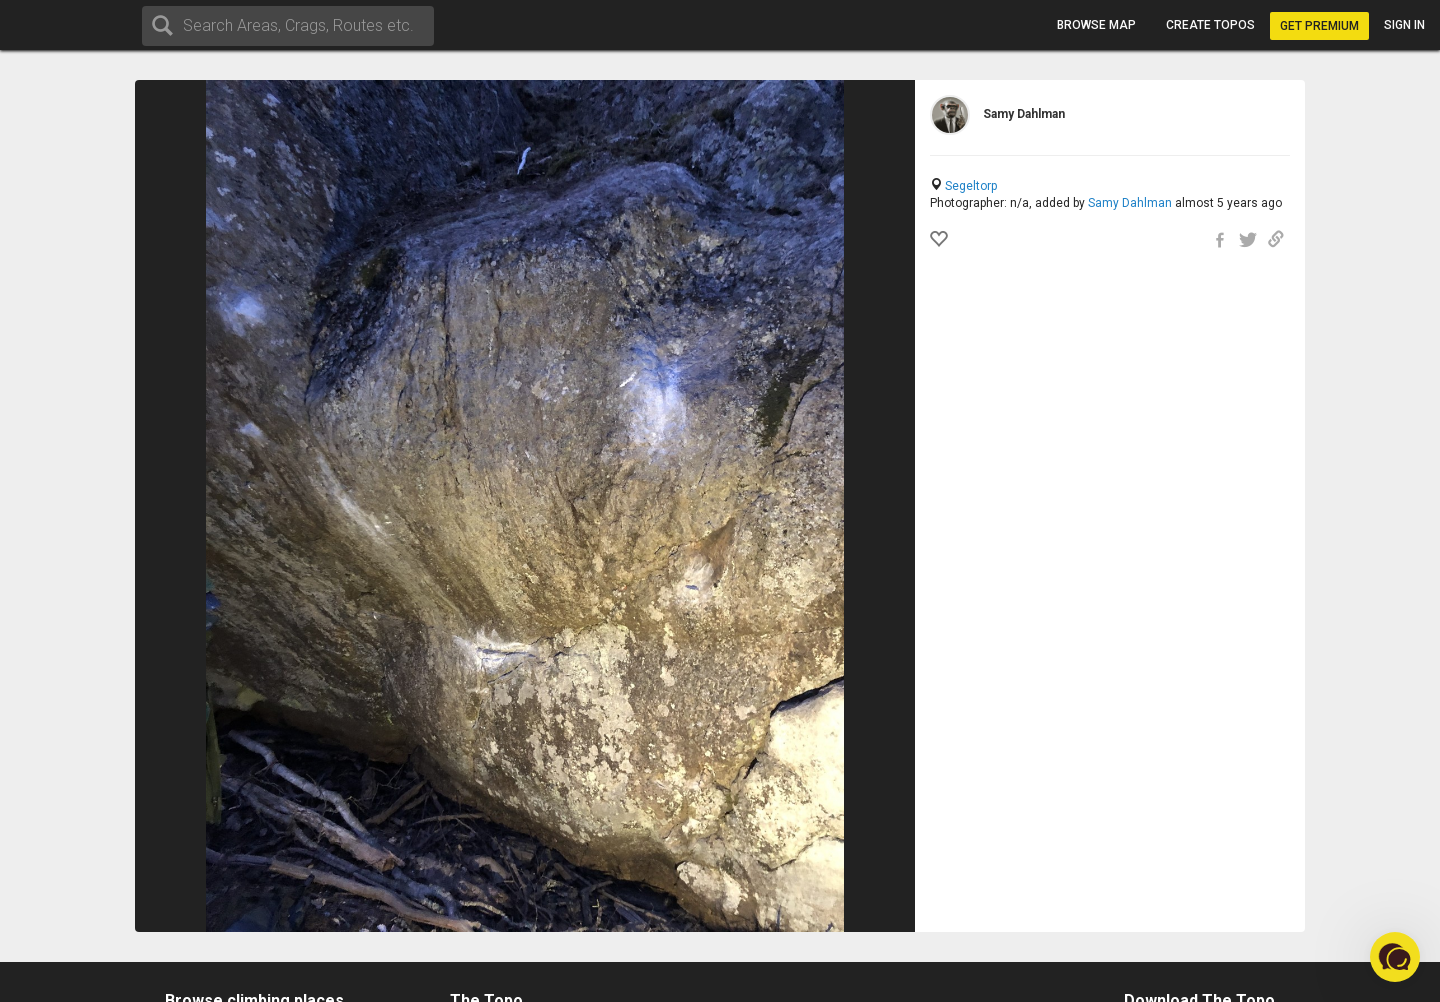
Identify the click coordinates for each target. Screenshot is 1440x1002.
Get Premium (1319, 26)
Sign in (1404, 25)
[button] (1395, 957)
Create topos (1210, 25)
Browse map (1096, 25)
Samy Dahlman (1130, 203)
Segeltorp (971, 186)
